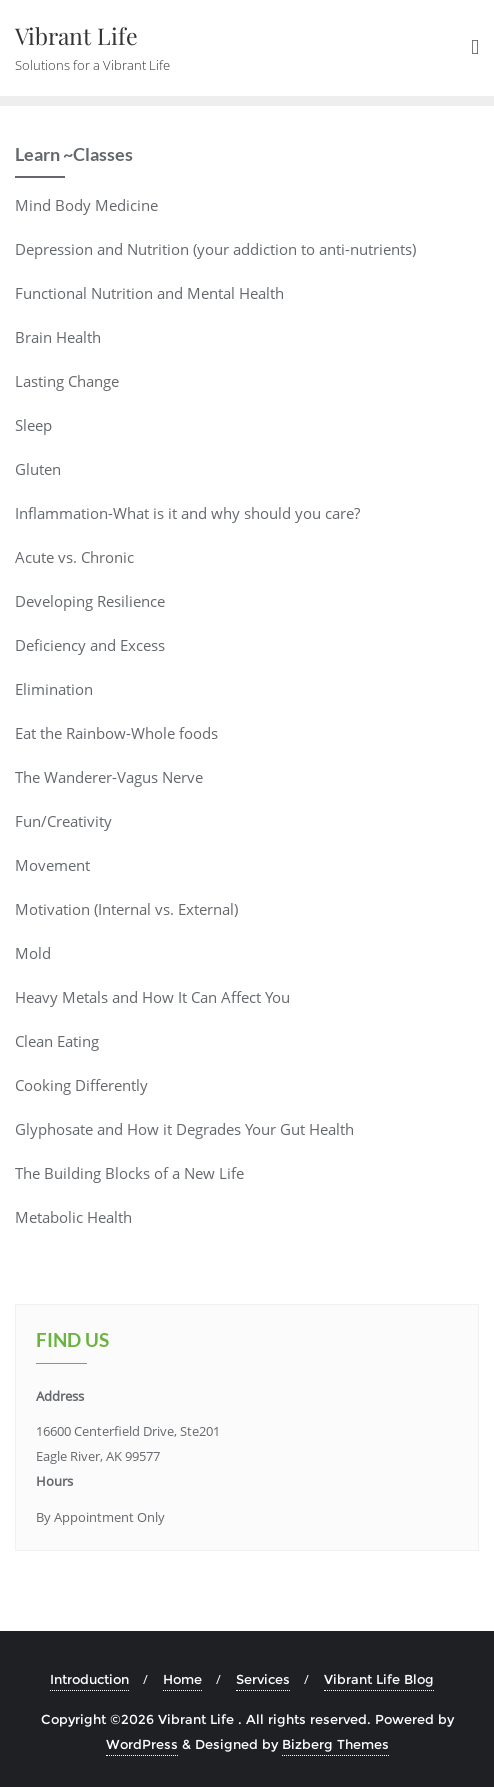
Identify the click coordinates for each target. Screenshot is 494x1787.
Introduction (89, 1679)
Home (182, 1679)
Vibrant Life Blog (379, 1679)
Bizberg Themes (335, 1744)
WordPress (142, 1744)
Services (263, 1679)
